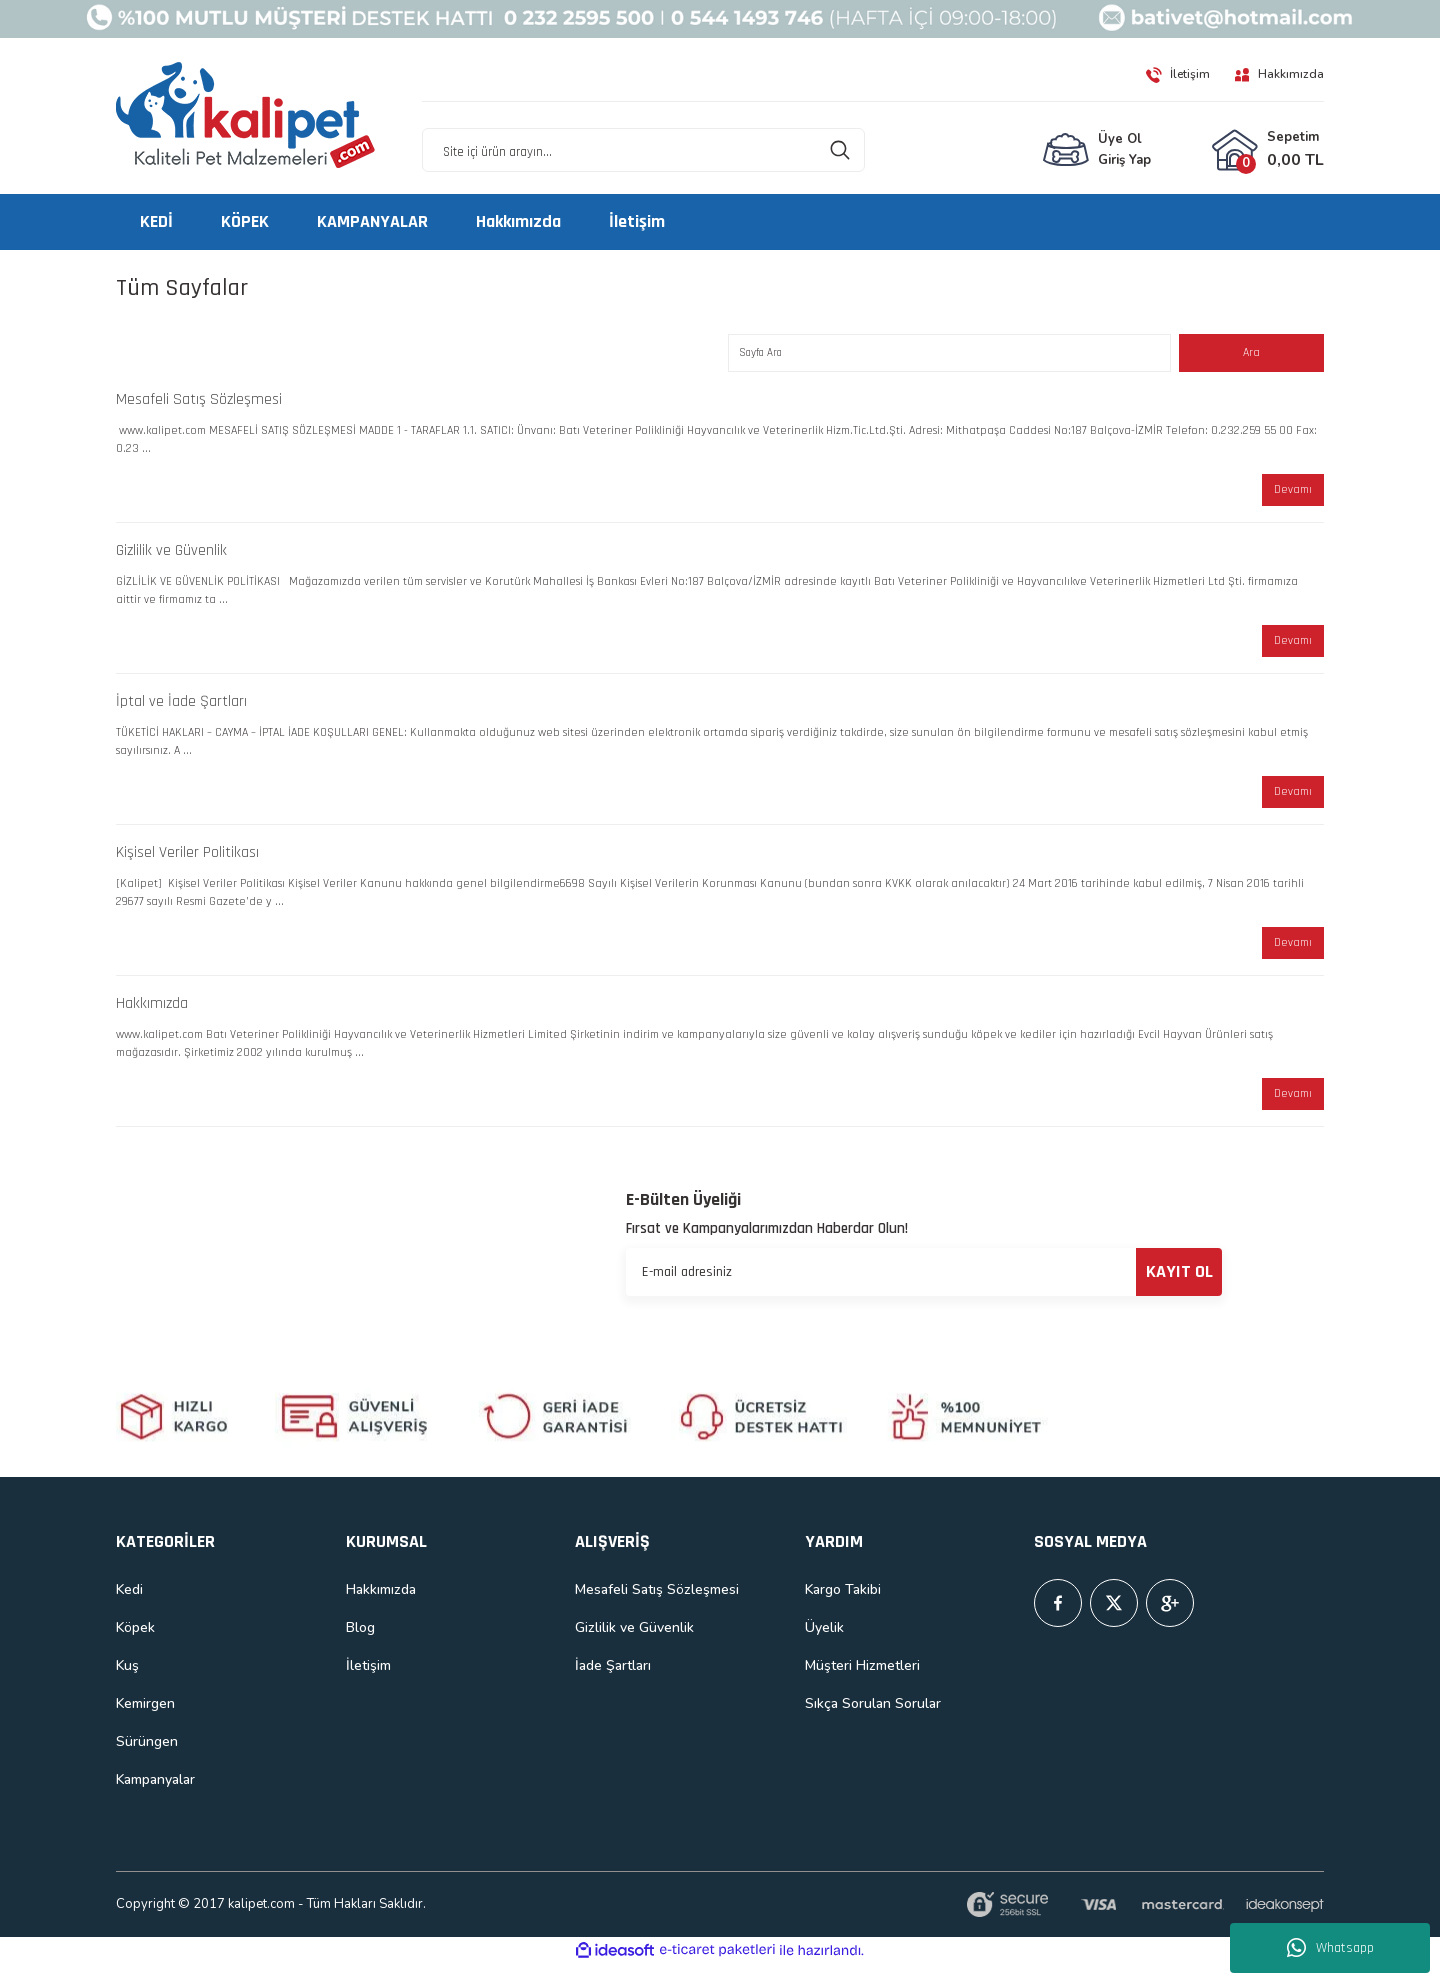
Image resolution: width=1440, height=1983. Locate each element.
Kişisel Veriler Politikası (187, 864)
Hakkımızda (152, 1018)
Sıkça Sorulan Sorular (873, 1721)
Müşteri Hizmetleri (862, 1683)
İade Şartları (613, 1683)
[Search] (643, 151)
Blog (360, 1645)
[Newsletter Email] (924, 1290)
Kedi (129, 1607)
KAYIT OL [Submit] (1179, 1289)
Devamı (1291, 494)
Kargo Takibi (843, 1607)
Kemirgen (145, 1721)
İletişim (368, 1683)
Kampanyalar (155, 1797)
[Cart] (1267, 151)
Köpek (135, 1645)
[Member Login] (1096, 151)
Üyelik (824, 1645)
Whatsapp (1330, 1948)
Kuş (127, 1683)
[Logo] (246, 116)
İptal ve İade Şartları (181, 710)
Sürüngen (147, 1759)
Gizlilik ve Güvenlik (171, 556)
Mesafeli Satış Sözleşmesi (199, 402)
